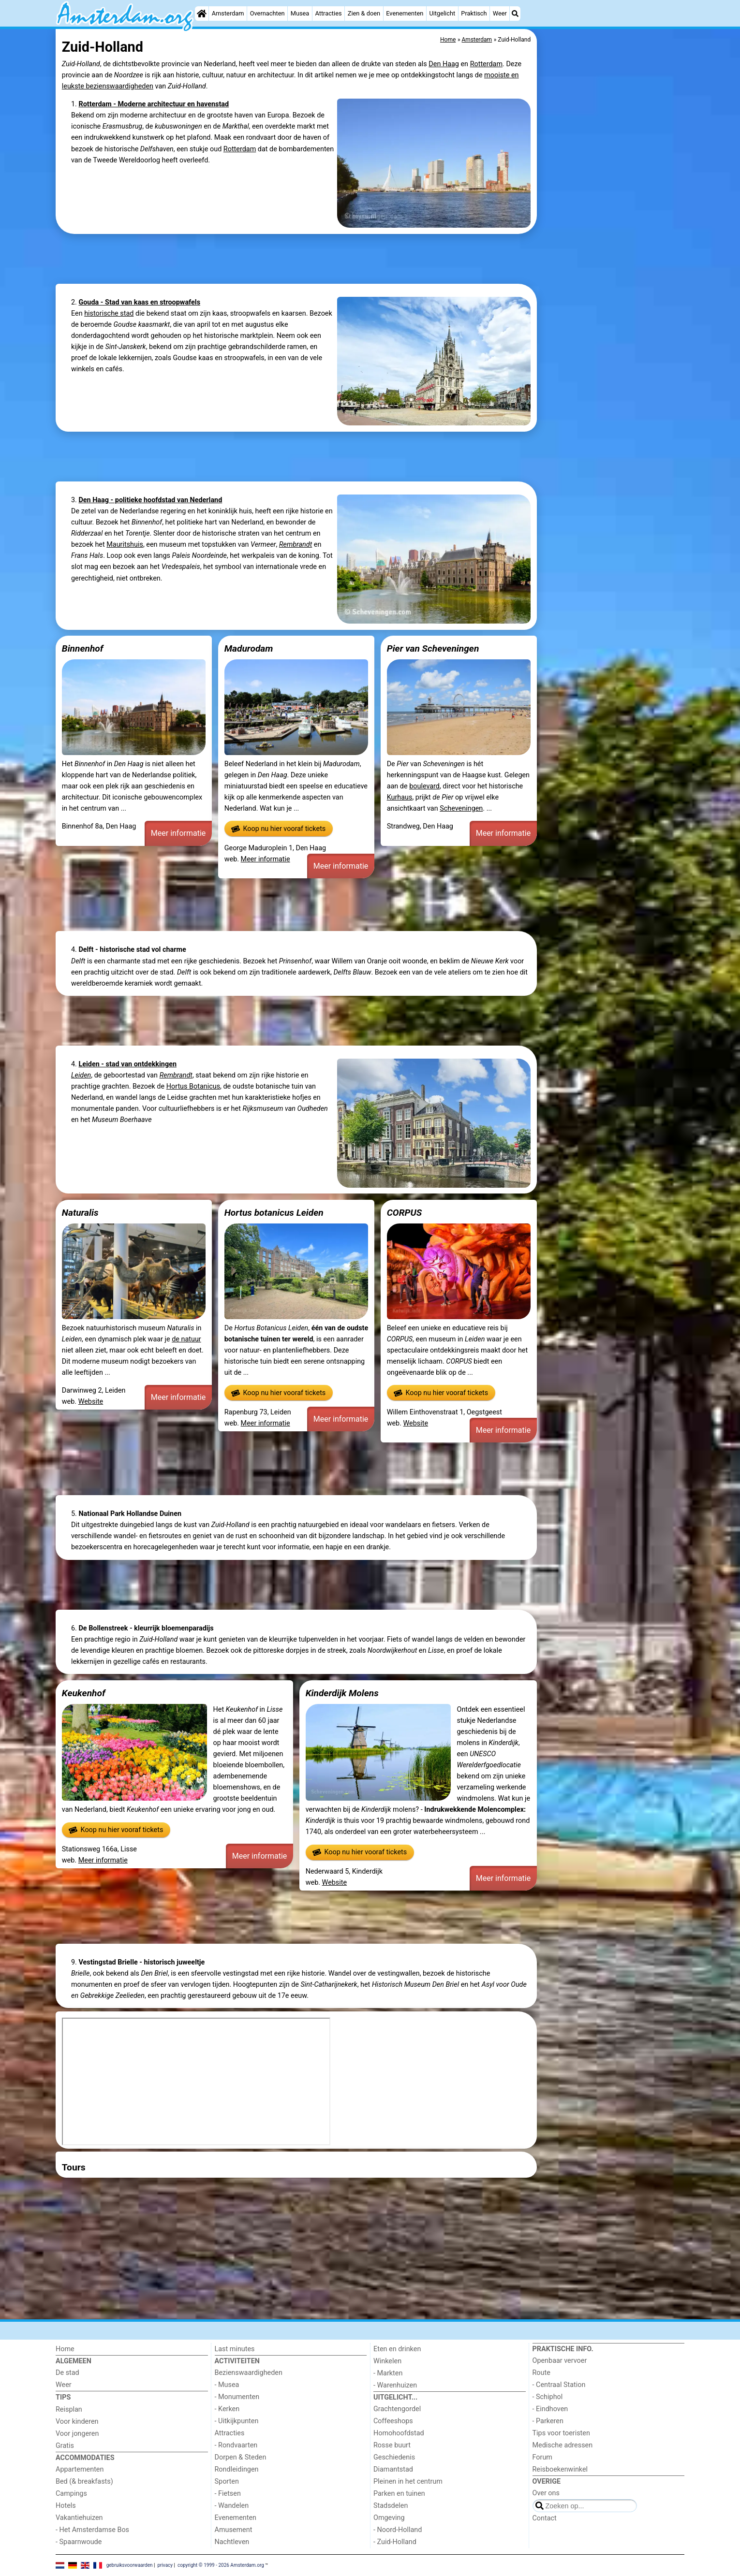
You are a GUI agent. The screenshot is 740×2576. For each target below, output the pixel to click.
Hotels (66, 2506)
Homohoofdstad (398, 2433)
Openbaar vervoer (560, 2361)
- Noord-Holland (397, 2530)
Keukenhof (83, 1693)
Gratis (65, 2446)
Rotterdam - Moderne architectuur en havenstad (153, 104)
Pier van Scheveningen (433, 648)
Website (91, 1401)
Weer (500, 13)
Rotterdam (486, 64)
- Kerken (227, 2409)
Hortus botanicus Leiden (274, 1212)
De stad (67, 2373)
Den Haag (444, 64)
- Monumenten (237, 2397)
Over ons (546, 2493)
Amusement (233, 2530)
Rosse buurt (392, 2445)
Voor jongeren (77, 2434)
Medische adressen (563, 2445)
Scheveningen (461, 808)
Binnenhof (83, 648)
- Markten (387, 2373)
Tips (63, 2397)
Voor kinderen (77, 2421)
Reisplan (69, 2409)
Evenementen (404, 13)
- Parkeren (548, 2421)
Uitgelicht (442, 13)
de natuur (186, 1339)
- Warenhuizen (395, 2385)
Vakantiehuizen (79, 2518)
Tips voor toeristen (561, 2433)
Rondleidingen (237, 2469)
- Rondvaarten (236, 2445)
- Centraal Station (559, 2385)
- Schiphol (548, 2397)
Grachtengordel (397, 2409)
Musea (300, 13)
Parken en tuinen (399, 2493)
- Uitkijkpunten (237, 2421)
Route (541, 2373)
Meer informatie (178, 833)
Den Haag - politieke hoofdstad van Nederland (150, 500)
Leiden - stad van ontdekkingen (127, 1064)
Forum (542, 2457)
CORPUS (404, 1212)
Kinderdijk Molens (342, 1693)
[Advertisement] (611, 251)
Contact (545, 2518)
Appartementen (80, 2469)
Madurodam (248, 648)
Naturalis (80, 1212)
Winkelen (387, 2361)
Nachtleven (232, 2542)
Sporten (227, 2481)
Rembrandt (295, 544)
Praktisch (474, 13)
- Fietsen (228, 2493)
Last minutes (235, 2349)
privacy (165, 2565)
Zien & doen (364, 13)
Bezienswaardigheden (248, 2373)
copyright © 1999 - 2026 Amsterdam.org (221, 2565)
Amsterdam (228, 13)
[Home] (201, 13)
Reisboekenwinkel (560, 2469)
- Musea (227, 2385)
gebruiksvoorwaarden (129, 2565)
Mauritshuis (124, 544)
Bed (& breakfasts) (84, 2481)
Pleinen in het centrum (408, 2481)
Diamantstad (393, 2469)
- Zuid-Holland (394, 2542)
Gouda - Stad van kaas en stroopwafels (139, 302)
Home (65, 2349)
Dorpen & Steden (240, 2457)
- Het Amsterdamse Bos (92, 2530)
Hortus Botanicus (193, 1086)
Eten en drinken (397, 2349)
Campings (71, 2493)
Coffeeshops (393, 2421)
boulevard (424, 786)
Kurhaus (400, 797)
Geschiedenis (394, 2457)
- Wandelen (232, 2506)
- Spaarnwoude (79, 2542)
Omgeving (389, 2518)
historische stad (108, 313)
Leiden (81, 1075)
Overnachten (267, 13)
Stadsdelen (390, 2506)
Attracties (328, 13)
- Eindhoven (550, 2409)
